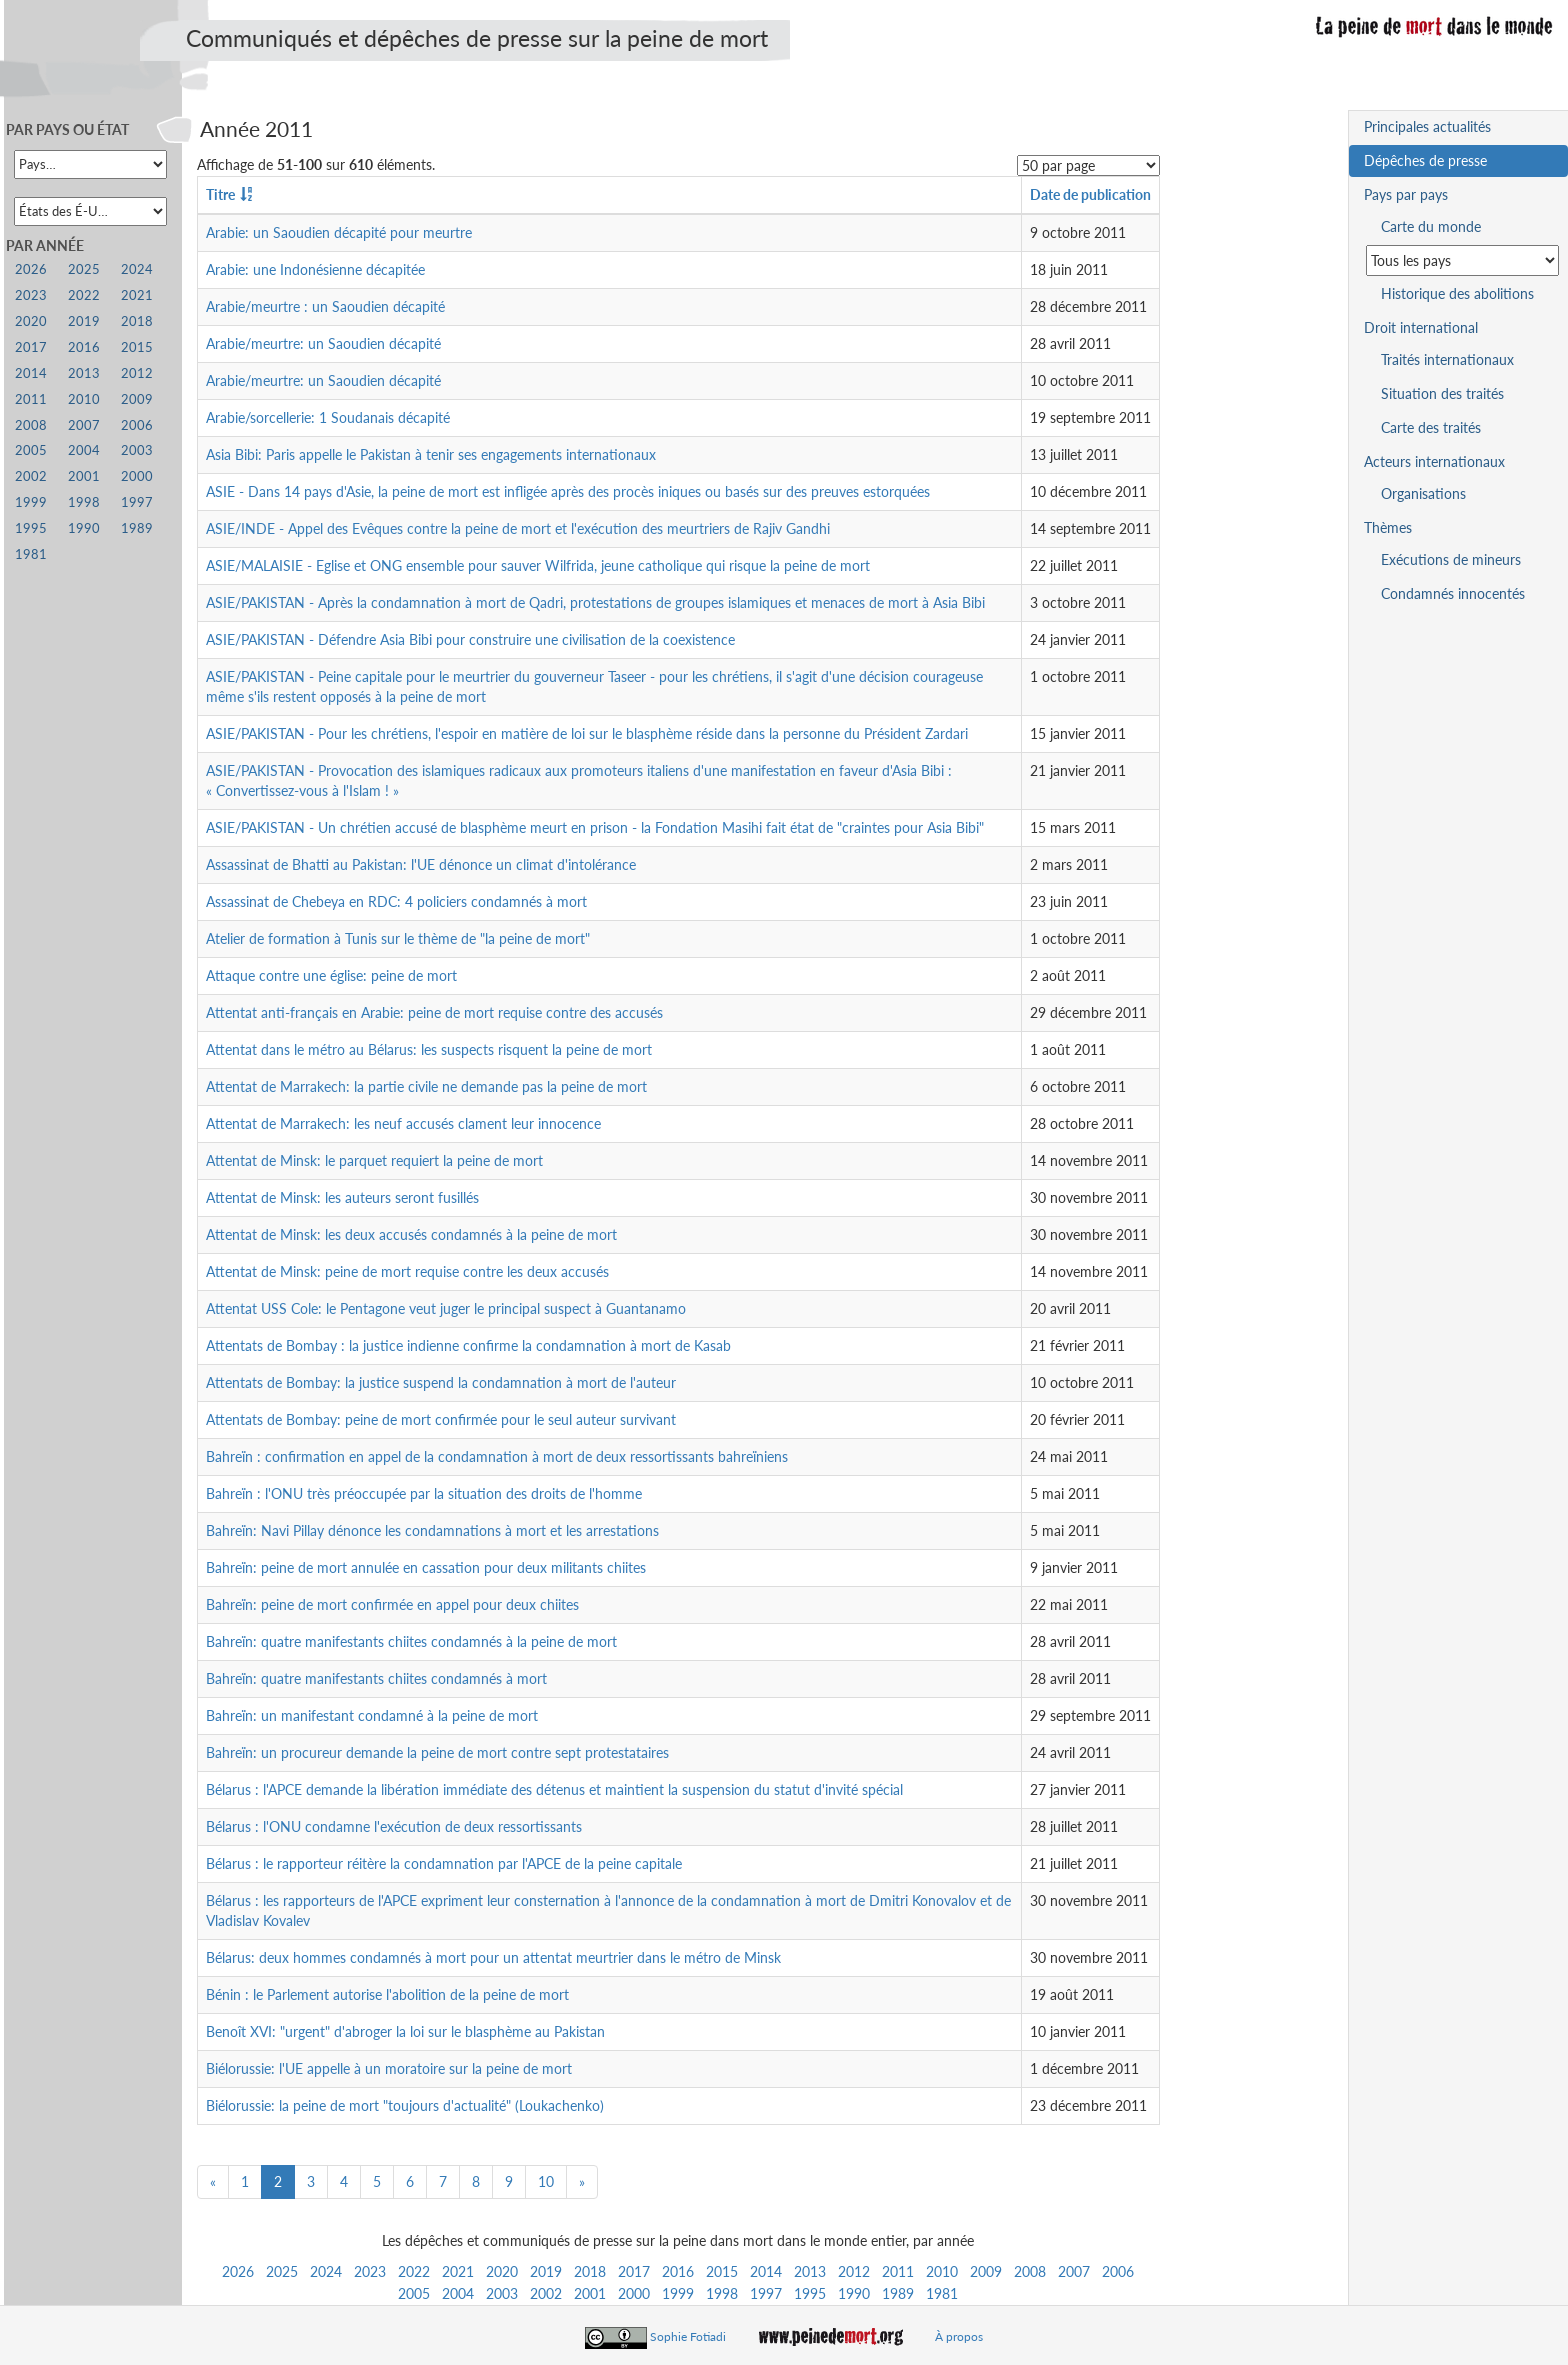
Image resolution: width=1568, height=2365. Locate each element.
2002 (546, 2293)
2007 (1074, 2271)
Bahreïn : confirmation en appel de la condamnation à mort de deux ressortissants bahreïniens (497, 1456)
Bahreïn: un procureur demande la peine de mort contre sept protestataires (437, 1752)
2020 (502, 2271)
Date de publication (1090, 194)
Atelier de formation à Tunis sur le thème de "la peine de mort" (398, 938)
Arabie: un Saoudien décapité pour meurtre (339, 232)
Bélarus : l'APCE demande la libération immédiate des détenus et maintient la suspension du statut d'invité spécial (554, 1789)
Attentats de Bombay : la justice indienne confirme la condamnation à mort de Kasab (468, 1345)
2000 (634, 2293)
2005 (414, 2293)
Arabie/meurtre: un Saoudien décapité (323, 343)
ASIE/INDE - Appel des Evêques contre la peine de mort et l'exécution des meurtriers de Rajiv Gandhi (518, 528)
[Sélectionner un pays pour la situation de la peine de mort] (1462, 260)
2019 (546, 2271)
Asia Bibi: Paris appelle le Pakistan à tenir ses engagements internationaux (431, 454)
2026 (238, 2271)
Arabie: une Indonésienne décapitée (315, 269)
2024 (326, 2271)
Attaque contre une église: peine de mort (331, 975)
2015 (722, 2271)
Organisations (1423, 493)
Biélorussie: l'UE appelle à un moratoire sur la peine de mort (389, 2068)
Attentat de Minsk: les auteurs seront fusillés (342, 1197)
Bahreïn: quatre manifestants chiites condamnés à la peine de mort (411, 1641)
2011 (898, 2271)
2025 (282, 2271)
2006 (1118, 2271)
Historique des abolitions (1457, 293)
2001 (590, 2293)
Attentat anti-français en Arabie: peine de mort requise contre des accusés (434, 1012)
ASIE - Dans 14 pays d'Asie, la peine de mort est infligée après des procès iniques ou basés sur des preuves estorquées (568, 491)
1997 (766, 2293)
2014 (766, 2271)
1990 (854, 2293)
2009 (986, 2271)
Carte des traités (1431, 427)
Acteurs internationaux (1434, 461)
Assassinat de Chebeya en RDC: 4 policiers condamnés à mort (396, 901)
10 (546, 2181)
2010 (942, 2271)
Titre (220, 194)
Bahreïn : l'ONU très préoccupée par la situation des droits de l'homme (424, 1493)
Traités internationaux (1447, 359)
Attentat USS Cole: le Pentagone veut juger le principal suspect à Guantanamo (446, 1308)
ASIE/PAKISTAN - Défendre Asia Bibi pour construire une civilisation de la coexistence (470, 639)
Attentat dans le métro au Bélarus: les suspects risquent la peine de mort (429, 1049)
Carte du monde (1431, 226)
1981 (942, 2293)
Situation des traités (1442, 393)
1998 (722, 2293)
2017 (634, 2271)
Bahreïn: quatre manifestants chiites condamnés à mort (376, 1678)
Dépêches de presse (1425, 160)
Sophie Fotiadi (688, 2336)
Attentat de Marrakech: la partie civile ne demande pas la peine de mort (426, 1086)
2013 (810, 2271)
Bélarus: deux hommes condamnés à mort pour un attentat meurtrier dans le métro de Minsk (493, 1957)
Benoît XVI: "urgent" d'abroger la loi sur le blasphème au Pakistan (405, 2031)
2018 (590, 2271)
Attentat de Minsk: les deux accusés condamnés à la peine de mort (411, 1234)
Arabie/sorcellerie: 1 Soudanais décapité (328, 417)
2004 (458, 2293)
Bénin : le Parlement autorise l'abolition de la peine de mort (387, 1994)
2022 (414, 2271)
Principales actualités (1427, 126)
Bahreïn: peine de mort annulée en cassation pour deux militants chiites (426, 1567)
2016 (678, 2271)
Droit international (1421, 327)
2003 (502, 2293)
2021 (458, 2271)
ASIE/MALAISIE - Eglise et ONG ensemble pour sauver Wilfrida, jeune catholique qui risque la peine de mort (538, 565)
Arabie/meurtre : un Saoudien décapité (325, 306)
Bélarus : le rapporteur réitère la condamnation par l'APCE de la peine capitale (444, 1863)
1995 (810, 2293)
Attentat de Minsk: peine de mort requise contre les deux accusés (407, 1271)
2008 (1030, 2271)
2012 (854, 2271)
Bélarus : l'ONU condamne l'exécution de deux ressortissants (394, 1826)
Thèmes (1388, 527)
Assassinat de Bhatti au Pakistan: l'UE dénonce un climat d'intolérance (421, 864)
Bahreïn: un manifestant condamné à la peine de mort (372, 1715)
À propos (959, 2336)
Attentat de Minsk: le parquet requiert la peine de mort (374, 1160)
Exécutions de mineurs (1451, 559)
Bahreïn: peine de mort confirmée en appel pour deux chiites (392, 1604)
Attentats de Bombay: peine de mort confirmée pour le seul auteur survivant (441, 1419)
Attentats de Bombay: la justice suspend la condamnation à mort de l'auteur (441, 1382)
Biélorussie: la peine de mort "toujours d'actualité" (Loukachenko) (405, 2105)
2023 (370, 2271)
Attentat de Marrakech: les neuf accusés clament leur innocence (403, 1123)
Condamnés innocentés (1453, 593)
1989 (898, 2293)
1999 (678, 2293)
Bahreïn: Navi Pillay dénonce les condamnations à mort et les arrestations (432, 1530)
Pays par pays (1406, 194)
